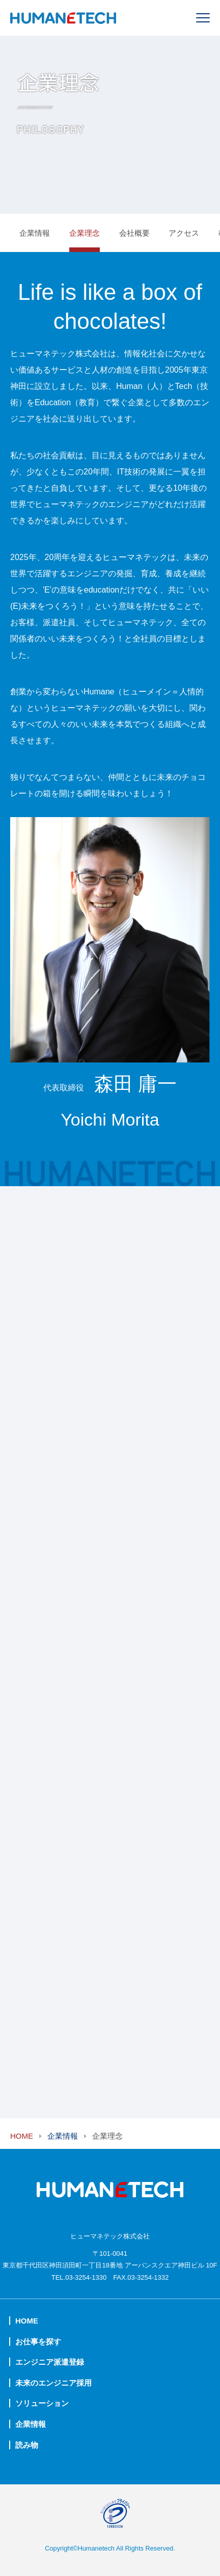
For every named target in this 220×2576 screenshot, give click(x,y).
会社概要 (134, 233)
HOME (21, 2136)
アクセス (184, 233)
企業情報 (34, 233)
